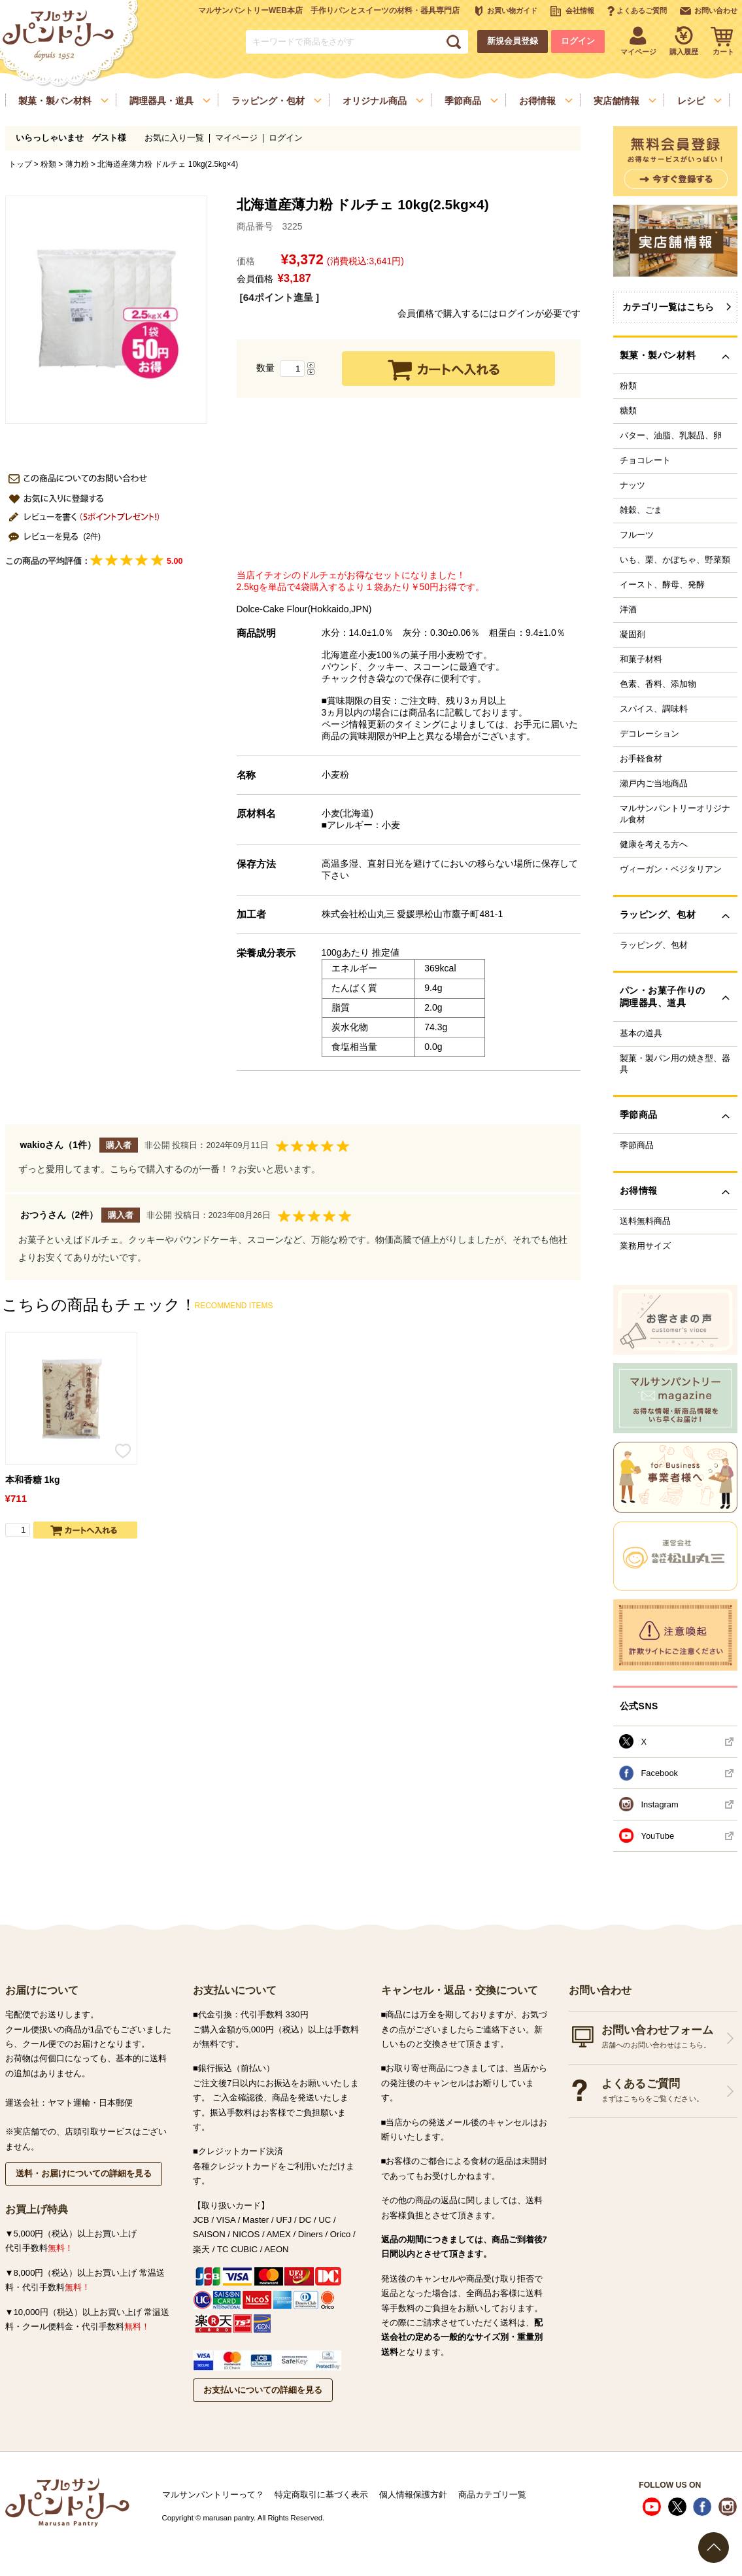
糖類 (628, 410)
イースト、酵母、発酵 (662, 584)
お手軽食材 (641, 758)
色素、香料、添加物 (658, 684)
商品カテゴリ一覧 (492, 2494)
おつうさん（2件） (59, 1215)
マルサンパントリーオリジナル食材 (675, 814)
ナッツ (632, 485)
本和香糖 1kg (32, 1479)
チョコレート (645, 460)
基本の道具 (641, 1033)
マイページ (236, 138)
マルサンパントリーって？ (213, 2494)
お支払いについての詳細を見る (262, 2390)
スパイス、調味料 (654, 709)
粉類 (48, 164)
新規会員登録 (512, 41)
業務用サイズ (645, 1246)
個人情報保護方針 (413, 2494)
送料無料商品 (645, 1221)
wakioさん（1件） (58, 1145)
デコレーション (649, 734)
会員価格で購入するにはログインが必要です (489, 313)
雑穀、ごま (641, 510)
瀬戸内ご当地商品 (654, 783)
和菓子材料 (641, 659)
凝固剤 (632, 634)
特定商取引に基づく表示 (321, 2494)
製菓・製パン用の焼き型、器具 (675, 1064)
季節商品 (637, 1145)
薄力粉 (77, 164)
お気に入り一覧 (174, 138)
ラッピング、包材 (654, 945)
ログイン (578, 41)
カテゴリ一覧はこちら (668, 307)
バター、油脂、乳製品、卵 (671, 435)
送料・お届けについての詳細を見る (84, 2173)
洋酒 (628, 609)
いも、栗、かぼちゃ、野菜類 (675, 560)
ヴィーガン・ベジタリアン (671, 869)
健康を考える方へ (654, 844)
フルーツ (637, 535)
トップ (20, 164)
